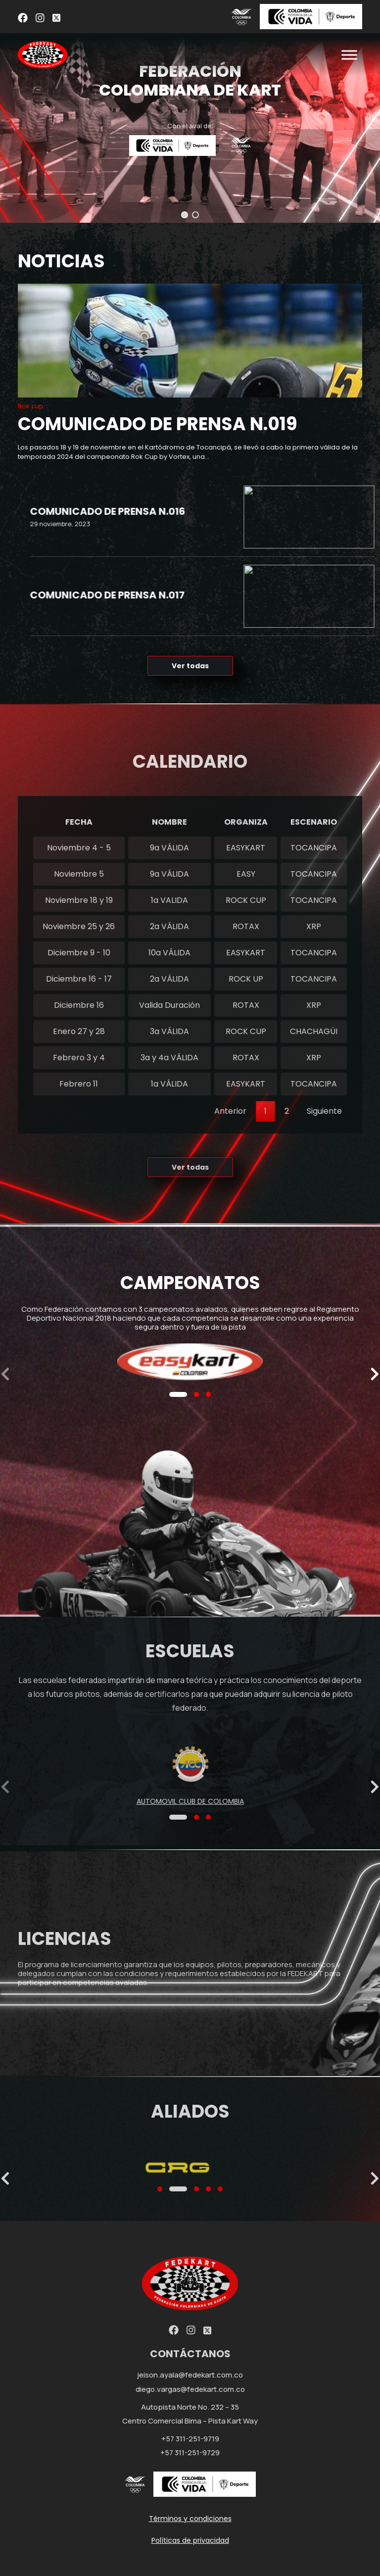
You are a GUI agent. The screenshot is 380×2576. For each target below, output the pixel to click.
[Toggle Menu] (349, 54)
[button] (184, 214)
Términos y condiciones (190, 2519)
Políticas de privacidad (190, 2540)
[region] (190, 111)
